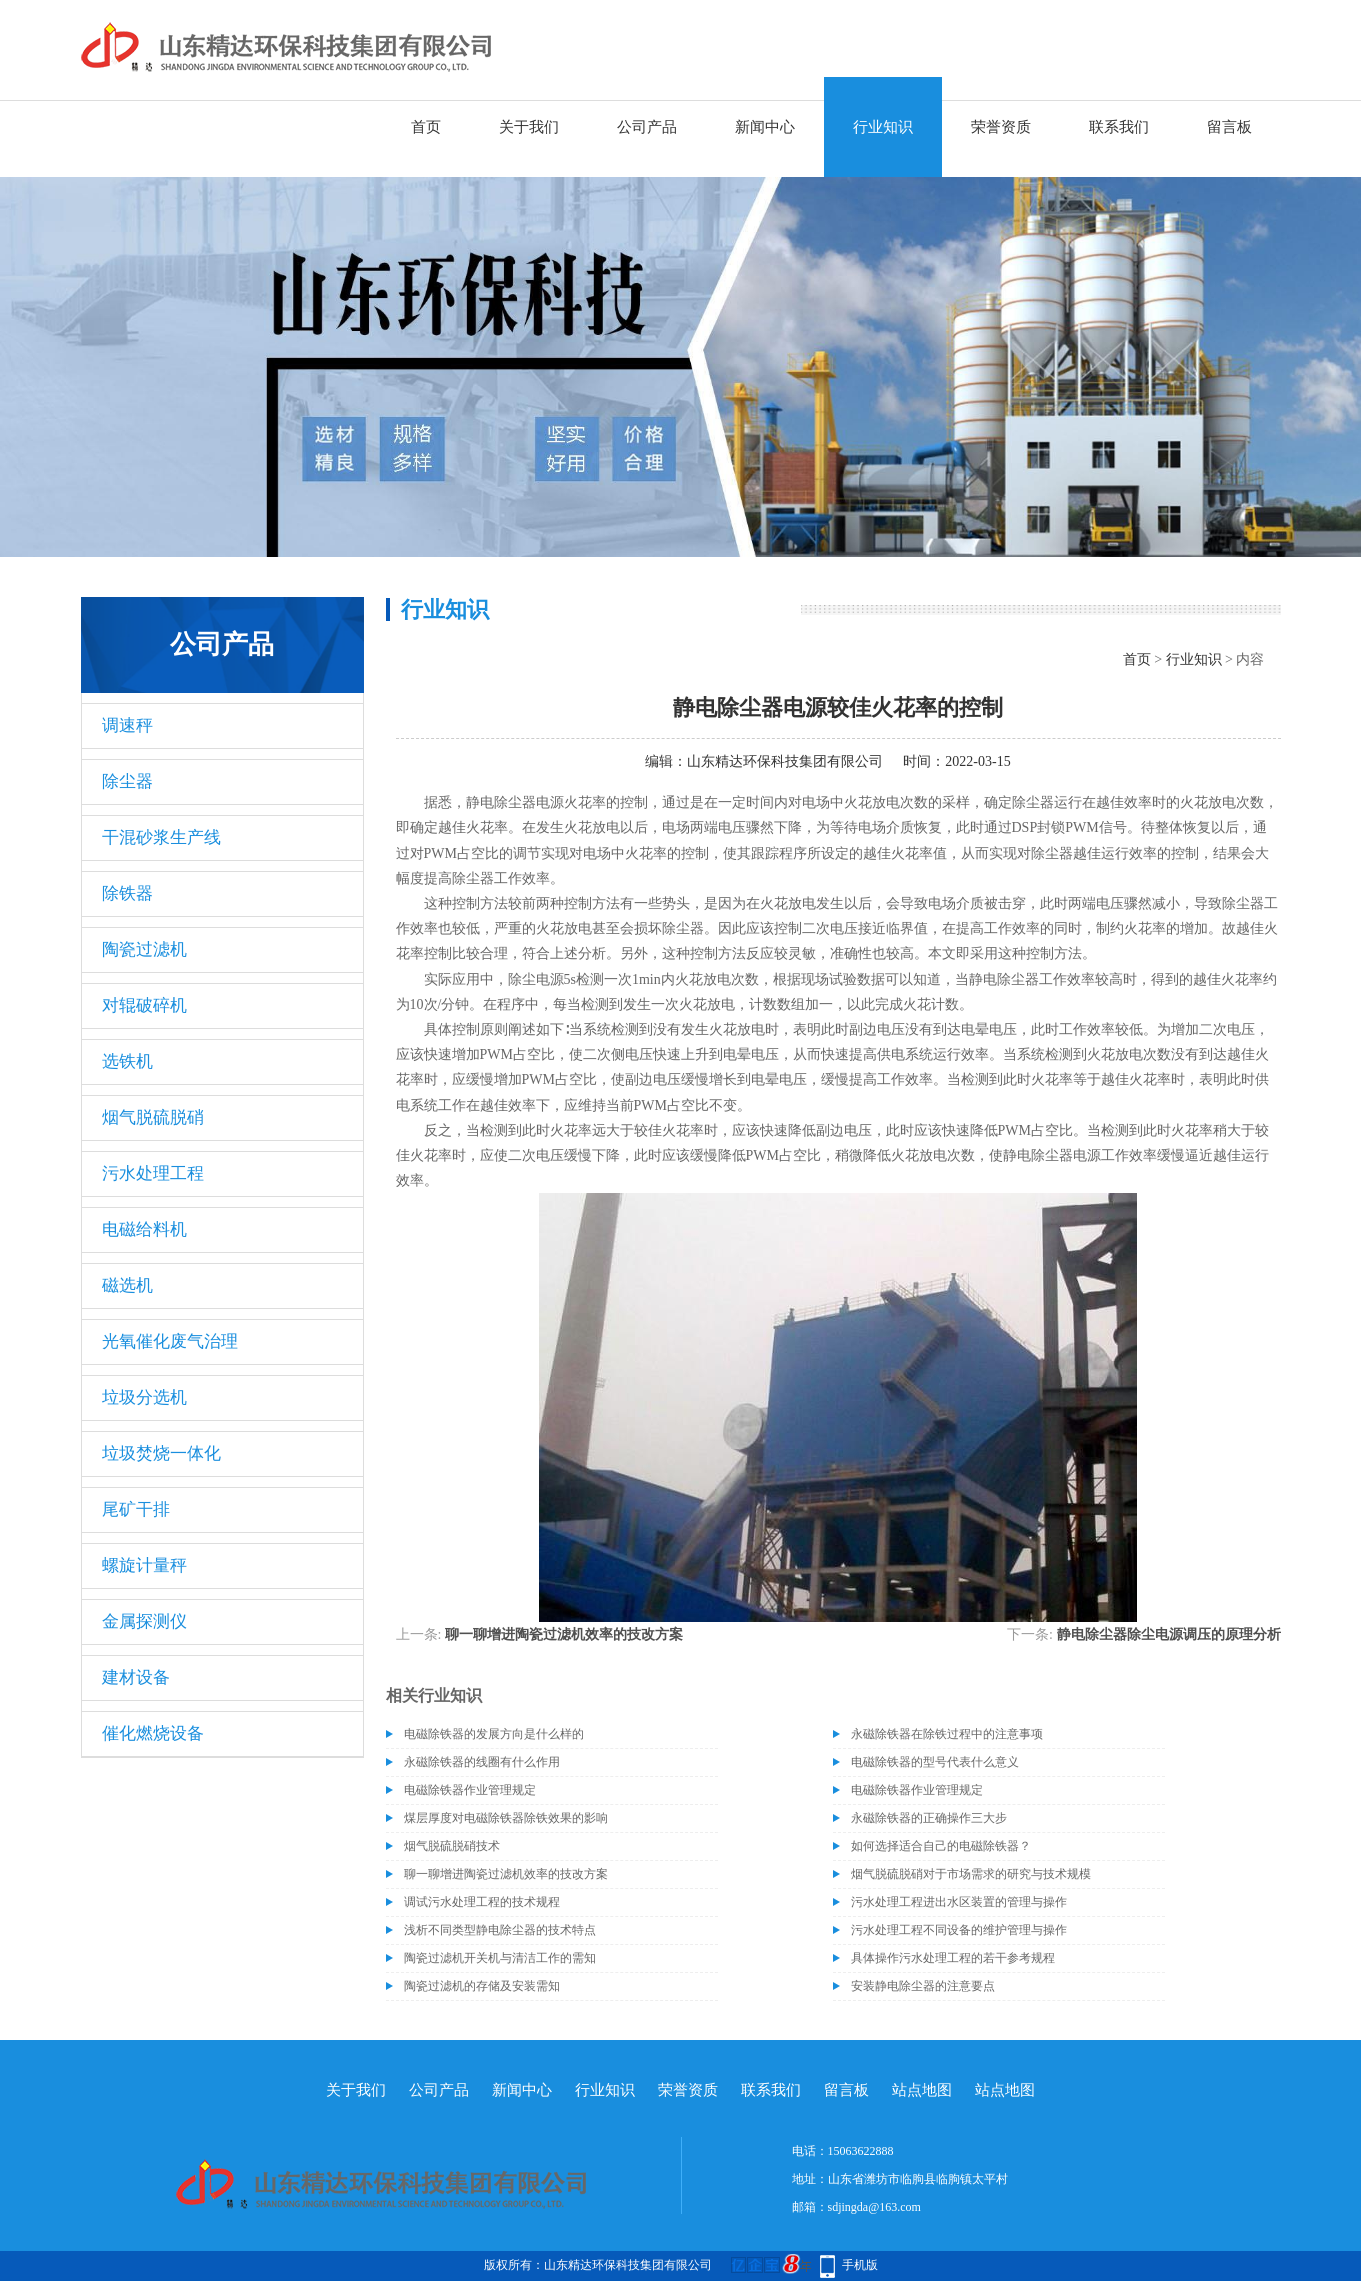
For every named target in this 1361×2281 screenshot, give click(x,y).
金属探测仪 (144, 1621)
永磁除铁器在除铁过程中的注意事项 (947, 1734)
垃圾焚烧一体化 (161, 1453)
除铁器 (127, 893)
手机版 (860, 2265)
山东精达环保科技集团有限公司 (785, 761)
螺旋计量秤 (144, 1565)
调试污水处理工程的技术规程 (482, 1902)
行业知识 (883, 127)
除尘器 (127, 781)
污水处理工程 (153, 1173)
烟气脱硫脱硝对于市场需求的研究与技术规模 (971, 1874)
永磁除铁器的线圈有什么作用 (482, 1762)
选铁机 (127, 1061)
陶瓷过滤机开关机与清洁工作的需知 (500, 1958)
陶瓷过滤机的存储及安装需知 (482, 1986)
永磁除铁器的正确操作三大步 (929, 1818)
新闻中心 (765, 127)
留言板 (1229, 127)
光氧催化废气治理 (170, 1341)
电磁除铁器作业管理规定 (470, 1790)
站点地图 (922, 2090)
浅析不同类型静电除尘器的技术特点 (500, 1930)
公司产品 (647, 127)
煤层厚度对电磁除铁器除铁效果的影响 (506, 1818)
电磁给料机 (144, 1229)
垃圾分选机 (144, 1397)
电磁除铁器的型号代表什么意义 (935, 1762)
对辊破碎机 (144, 1005)
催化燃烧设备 (153, 1733)
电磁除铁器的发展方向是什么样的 (494, 1734)
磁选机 (127, 1285)
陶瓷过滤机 (144, 949)
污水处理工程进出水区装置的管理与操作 (959, 1902)
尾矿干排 (136, 1509)
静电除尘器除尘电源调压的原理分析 (1169, 1634)
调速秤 (127, 725)
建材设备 (136, 1677)
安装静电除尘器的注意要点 (923, 1986)
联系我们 (1119, 127)
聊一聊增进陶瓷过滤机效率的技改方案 (564, 1634)
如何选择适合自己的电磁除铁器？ (941, 1846)
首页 (426, 127)
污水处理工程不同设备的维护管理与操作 (959, 1930)
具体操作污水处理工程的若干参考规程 (953, 1958)
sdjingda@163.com (874, 2207)
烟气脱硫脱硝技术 (452, 1846)
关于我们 (529, 127)
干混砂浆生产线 (161, 837)
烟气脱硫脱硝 (153, 1117)
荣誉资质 (1001, 127)
